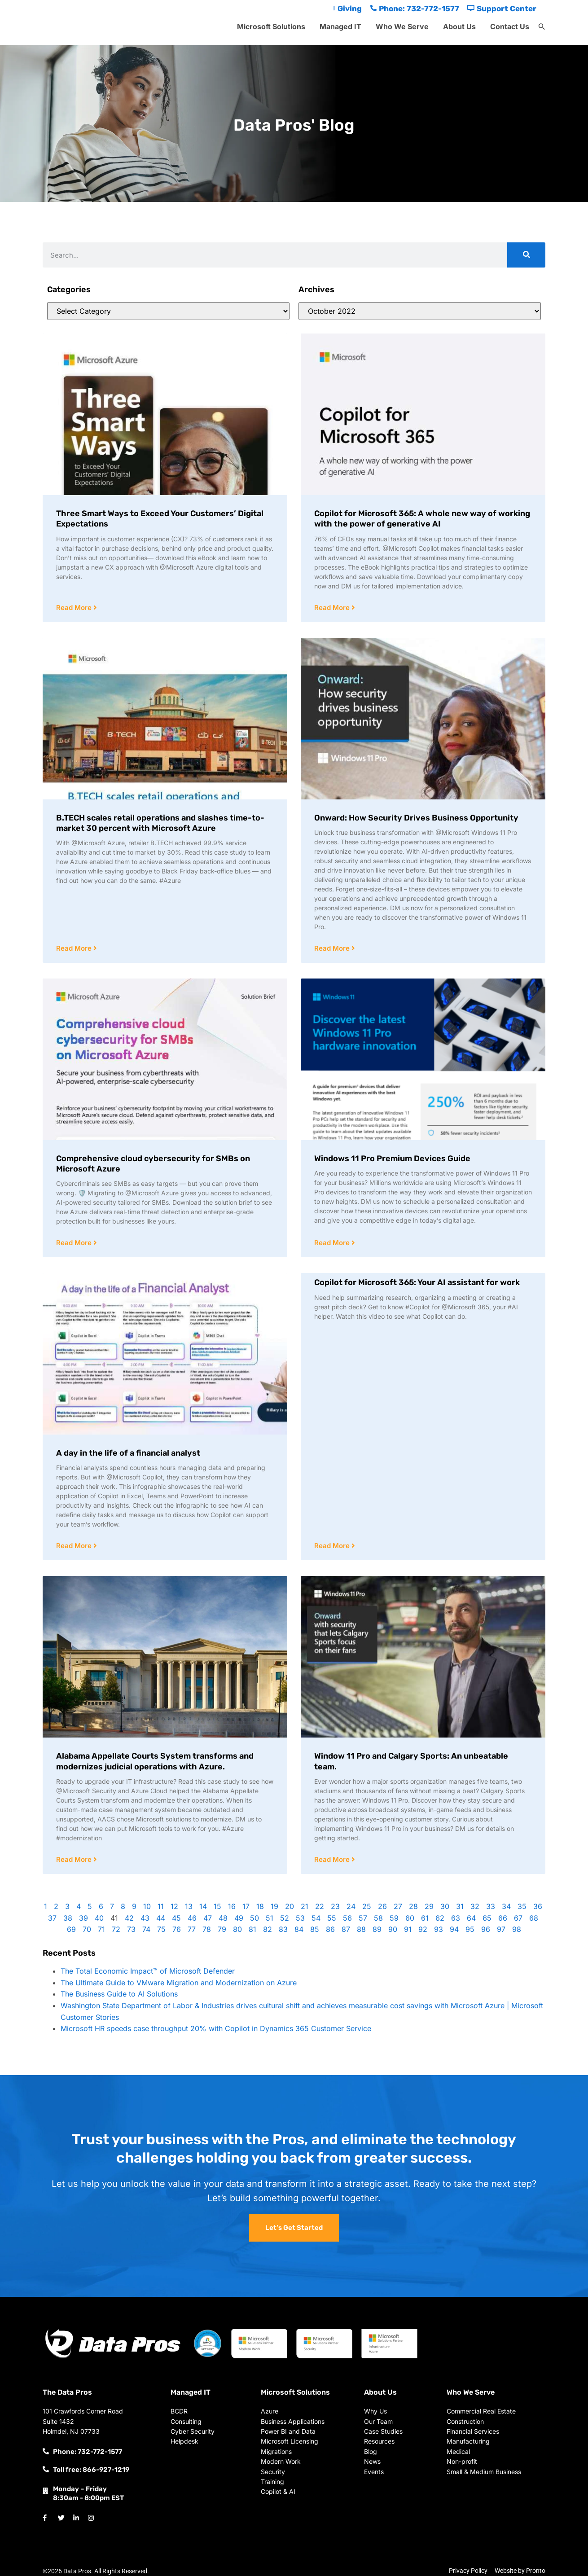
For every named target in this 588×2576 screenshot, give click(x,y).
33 (490, 1906)
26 (382, 1906)
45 (176, 1917)
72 (116, 1929)
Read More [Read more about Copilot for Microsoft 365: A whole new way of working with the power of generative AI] (332, 607)
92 (422, 1929)
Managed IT (340, 26)
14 (203, 1906)
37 (52, 1917)
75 (161, 1929)
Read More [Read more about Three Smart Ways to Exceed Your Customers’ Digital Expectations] (74, 607)
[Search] (526, 255)
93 (438, 1929)
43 (144, 1917)
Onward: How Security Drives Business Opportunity (416, 818)
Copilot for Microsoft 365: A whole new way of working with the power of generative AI (422, 519)
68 (533, 1917)
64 (471, 1917)
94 (454, 1929)
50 (254, 1917)
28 (413, 1906)
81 (252, 1929)
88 (361, 1929)
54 (316, 1917)
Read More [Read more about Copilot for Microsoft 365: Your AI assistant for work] (332, 1545)
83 (283, 1929)
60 (409, 1917)
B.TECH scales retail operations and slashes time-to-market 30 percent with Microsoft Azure (160, 823)
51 (269, 1917)
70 (87, 1929)
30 (444, 1906)
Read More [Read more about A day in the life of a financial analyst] (74, 1545)
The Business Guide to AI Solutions (119, 1993)
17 (246, 1906)
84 (298, 1929)
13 (189, 1906)
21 (304, 1906)
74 (146, 1929)
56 (347, 1917)
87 (346, 1929)
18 (260, 1906)
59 (394, 1917)
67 (518, 1917)
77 (192, 1929)
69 (71, 1929)
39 (83, 1917)
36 (537, 1906)
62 (439, 1917)
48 (223, 1917)
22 (319, 1906)
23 (335, 1906)
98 (516, 1929)
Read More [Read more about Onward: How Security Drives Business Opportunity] (332, 948)
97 (501, 1929)
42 (129, 1917)
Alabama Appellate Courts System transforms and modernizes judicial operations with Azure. (155, 1761)
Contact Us (509, 26)
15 (217, 1906)
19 (274, 1906)
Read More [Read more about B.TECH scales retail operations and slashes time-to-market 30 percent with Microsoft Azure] (74, 948)
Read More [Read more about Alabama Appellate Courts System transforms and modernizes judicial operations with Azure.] (74, 1859)
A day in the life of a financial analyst (128, 1453)
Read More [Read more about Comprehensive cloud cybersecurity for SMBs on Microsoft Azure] (74, 1242)
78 (206, 1929)
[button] (541, 27)
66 (502, 1917)
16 (232, 1906)
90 (392, 1929)
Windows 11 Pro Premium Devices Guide (392, 1158)
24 (351, 1906)
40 (99, 1917)
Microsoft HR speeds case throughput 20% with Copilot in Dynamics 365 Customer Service (216, 2028)
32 (474, 1906)
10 (147, 1906)
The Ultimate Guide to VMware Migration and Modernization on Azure (179, 1982)
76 (176, 1929)
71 (101, 1929)
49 (238, 1917)
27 (398, 1906)
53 (300, 1917)
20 (289, 1906)
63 (455, 1917)
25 (366, 1906)
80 (237, 1929)
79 (222, 1929)
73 (131, 1929)
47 (207, 1917)
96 (485, 1929)
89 (377, 1929)
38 (67, 1917)
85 (314, 1929)
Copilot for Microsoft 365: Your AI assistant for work (417, 1282)
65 (487, 1917)
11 (161, 1906)
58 (378, 1917)
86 (330, 1929)
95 (469, 1929)
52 (284, 1917)
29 (429, 1906)
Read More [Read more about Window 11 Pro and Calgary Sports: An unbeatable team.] (332, 1859)
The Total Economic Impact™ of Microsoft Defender (148, 1970)
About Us (459, 26)
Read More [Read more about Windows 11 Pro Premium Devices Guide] (332, 1242)
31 (460, 1906)
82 (267, 1929)
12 (174, 1906)
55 (331, 1917)
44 (160, 1917)
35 (522, 1906)
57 (363, 1917)
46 (192, 1917)
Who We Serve (402, 26)
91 (408, 1929)
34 (506, 1906)
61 (425, 1917)
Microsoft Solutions (271, 26)
